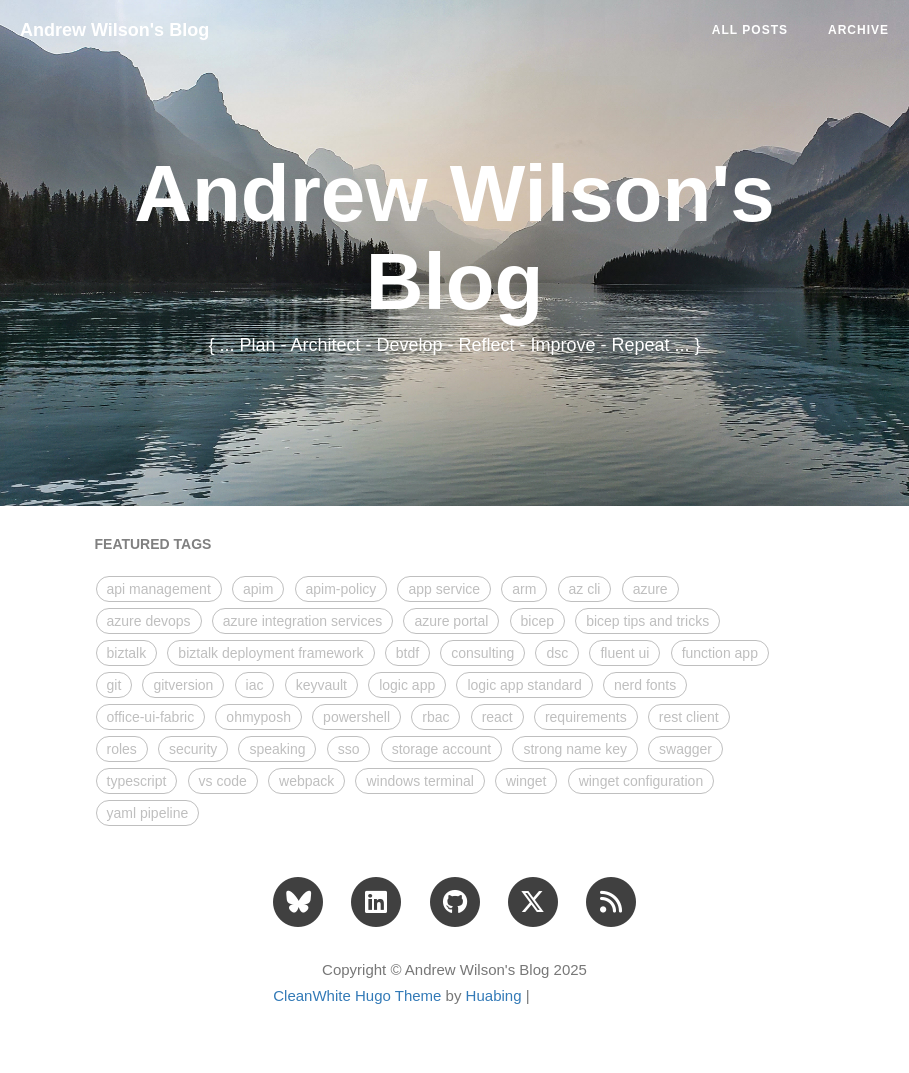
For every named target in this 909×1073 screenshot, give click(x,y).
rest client (689, 717)
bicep (537, 621)
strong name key (575, 749)
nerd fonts (645, 685)
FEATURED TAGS (153, 544)
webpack (306, 781)
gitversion (183, 685)
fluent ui (624, 653)
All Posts (750, 30)
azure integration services (303, 621)
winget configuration (641, 781)
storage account (442, 749)
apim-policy (341, 589)
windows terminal (419, 781)
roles (122, 749)
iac (255, 685)
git (114, 685)
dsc (557, 653)
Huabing (494, 995)
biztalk (127, 653)
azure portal (451, 621)
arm (524, 589)
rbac (435, 717)
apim (258, 589)
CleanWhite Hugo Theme (357, 995)
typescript (137, 781)
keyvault (321, 685)
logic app (407, 685)
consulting (482, 653)
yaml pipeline (148, 813)
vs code (223, 781)
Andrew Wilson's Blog (114, 30)
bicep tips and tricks (647, 621)
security (193, 749)
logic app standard (524, 685)
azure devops (149, 621)
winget (526, 781)
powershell (356, 717)
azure (650, 589)
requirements (586, 717)
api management (159, 589)
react (497, 717)
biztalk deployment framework (270, 653)
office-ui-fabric (151, 717)
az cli (585, 589)
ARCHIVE (858, 30)
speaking (277, 749)
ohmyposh (258, 717)
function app (720, 653)
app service (444, 589)
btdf (407, 653)
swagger (685, 749)
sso (349, 749)
